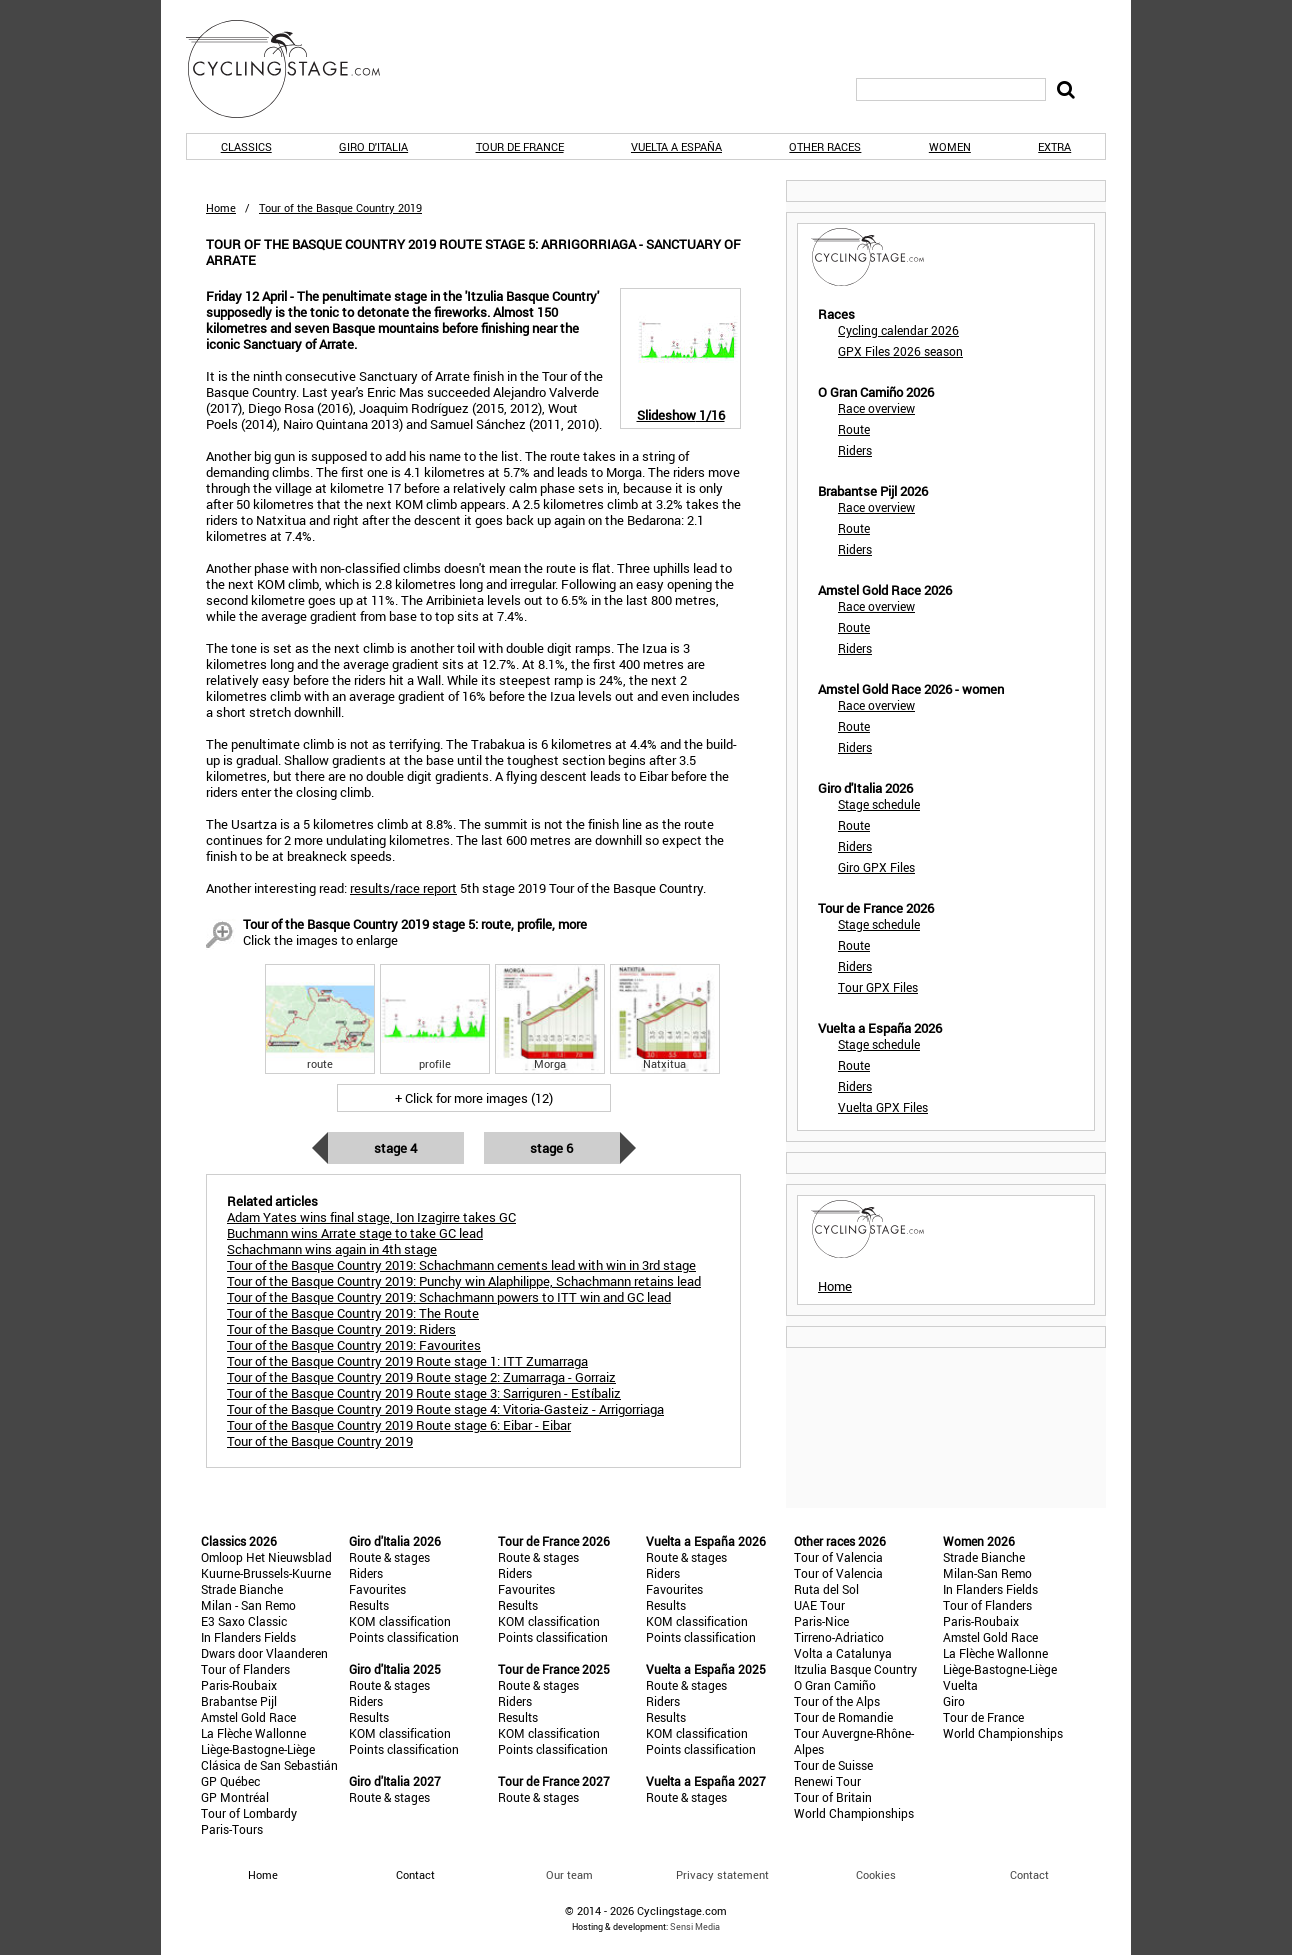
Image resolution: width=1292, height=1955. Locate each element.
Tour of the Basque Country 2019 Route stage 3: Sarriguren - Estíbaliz (424, 1393)
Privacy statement (722, 1874)
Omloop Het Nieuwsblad (266, 1557)
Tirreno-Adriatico (839, 1637)
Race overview (876, 408)
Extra (1054, 146)
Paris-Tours (232, 1829)
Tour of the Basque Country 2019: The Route (353, 1313)
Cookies (876, 1874)
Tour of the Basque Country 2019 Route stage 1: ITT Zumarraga (407, 1361)
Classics (246, 146)
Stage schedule (879, 804)
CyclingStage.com (296, 69)
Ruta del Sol (826, 1589)
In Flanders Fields (248, 1637)
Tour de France (520, 146)
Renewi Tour (827, 1781)
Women (950, 146)
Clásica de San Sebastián (269, 1765)
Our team (569, 1874)
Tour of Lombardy (249, 1813)
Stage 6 (551, 1148)
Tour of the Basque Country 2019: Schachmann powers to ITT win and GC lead (449, 1297)
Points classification (404, 1637)
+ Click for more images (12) (474, 1098)
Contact (1029, 1874)
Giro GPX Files (876, 867)
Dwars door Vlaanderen (264, 1653)
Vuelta (960, 1685)
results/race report (403, 888)
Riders (855, 450)
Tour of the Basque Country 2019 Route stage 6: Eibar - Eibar (399, 1425)
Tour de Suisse (833, 1765)
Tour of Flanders (245, 1669)
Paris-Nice (821, 1621)
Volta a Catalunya (843, 1653)
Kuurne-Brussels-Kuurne (266, 1573)
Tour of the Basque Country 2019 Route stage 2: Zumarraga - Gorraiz (421, 1377)
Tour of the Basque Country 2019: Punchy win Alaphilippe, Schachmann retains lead (464, 1281)
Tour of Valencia (838, 1557)
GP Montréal (235, 1797)
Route (854, 429)
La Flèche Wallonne (253, 1733)
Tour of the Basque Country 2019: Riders (341, 1329)
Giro (954, 1701)
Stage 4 (395, 1148)
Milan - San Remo (248, 1605)
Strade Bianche (242, 1589)
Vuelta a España (676, 146)
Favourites (377, 1589)
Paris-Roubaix (239, 1685)
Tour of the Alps (837, 1701)
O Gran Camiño (835, 1685)
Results (369, 1605)
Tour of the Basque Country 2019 (320, 1441)
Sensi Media (695, 1926)
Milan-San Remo (987, 1573)
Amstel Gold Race (248, 1717)
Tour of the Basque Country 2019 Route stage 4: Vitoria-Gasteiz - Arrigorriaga (445, 1409)
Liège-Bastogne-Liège (258, 1749)
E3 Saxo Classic (244, 1621)
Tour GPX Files (878, 987)
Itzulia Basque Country (855, 1669)
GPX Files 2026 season (900, 351)
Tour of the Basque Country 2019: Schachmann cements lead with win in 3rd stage (461, 1265)
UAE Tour (819, 1605)
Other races (825, 146)
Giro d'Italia (373, 146)
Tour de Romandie (843, 1717)
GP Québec (230, 1781)
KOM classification (400, 1621)
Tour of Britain (833, 1797)
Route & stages (389, 1557)
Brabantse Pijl (239, 1701)
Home (221, 207)
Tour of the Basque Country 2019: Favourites (354, 1345)
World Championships (854, 1813)
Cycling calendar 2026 (898, 330)
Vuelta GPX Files (883, 1107)
